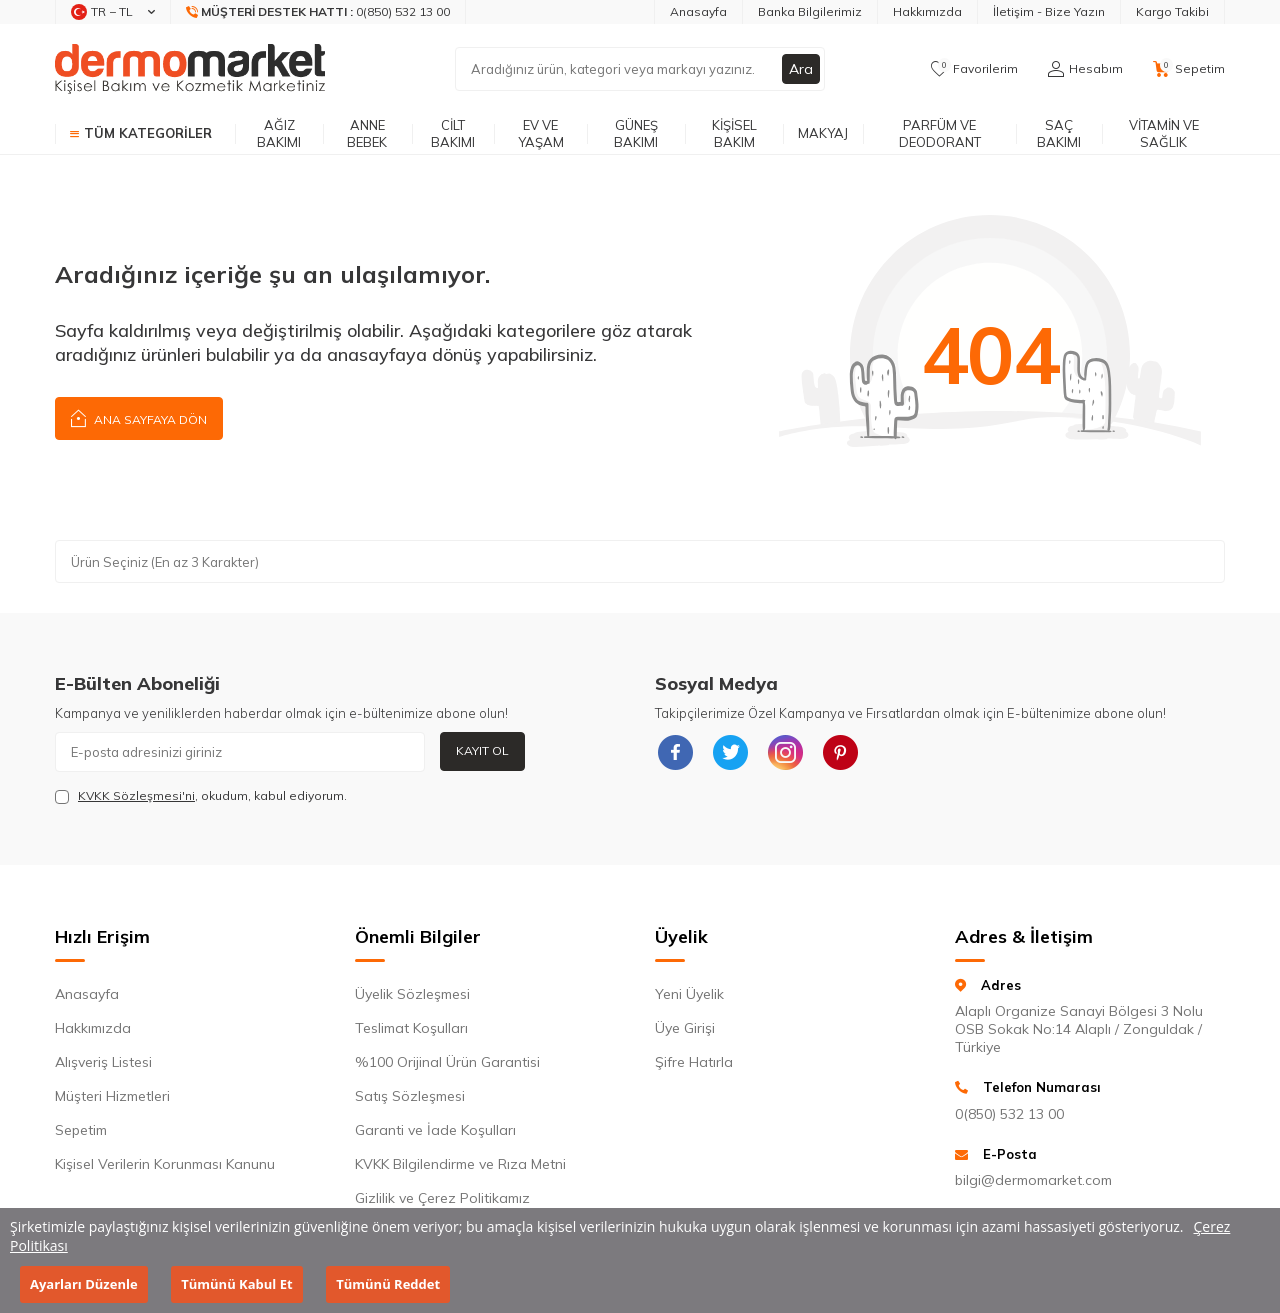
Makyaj (823, 133)
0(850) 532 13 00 (1009, 1114)
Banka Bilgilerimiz (810, 11)
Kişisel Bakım (734, 133)
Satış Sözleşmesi (410, 1096)
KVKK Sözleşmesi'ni (136, 795)
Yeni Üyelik (689, 994)
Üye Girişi (685, 1028)
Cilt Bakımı (453, 133)
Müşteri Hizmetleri (112, 1096)
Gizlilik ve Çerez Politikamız (442, 1198)
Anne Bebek (367, 133)
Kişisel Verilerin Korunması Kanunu (165, 1164)
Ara (801, 69)
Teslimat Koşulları (411, 1028)
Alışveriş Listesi (103, 1062)
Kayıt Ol (482, 750)
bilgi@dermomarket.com (1033, 1180)
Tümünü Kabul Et (236, 1284)
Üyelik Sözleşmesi (412, 994)
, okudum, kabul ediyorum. (201, 796)
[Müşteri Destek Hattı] (318, 12)
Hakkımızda (927, 11)
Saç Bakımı (1059, 133)
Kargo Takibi (1172, 11)
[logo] (190, 69)
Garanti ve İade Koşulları (435, 1130)
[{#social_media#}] (675, 752)
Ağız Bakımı (279, 133)
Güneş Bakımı (636, 133)
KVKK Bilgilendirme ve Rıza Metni (460, 1164)
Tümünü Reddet (388, 1284)
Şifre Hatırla (694, 1062)
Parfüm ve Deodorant (940, 133)
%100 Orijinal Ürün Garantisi (447, 1062)
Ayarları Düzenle (84, 1284)
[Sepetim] (1189, 69)
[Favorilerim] (974, 69)
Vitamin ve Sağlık (1164, 133)
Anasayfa (698, 11)
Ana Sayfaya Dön (139, 417)
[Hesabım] (1085, 69)
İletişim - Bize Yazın (1049, 11)
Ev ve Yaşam (541, 133)
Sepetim (81, 1130)
